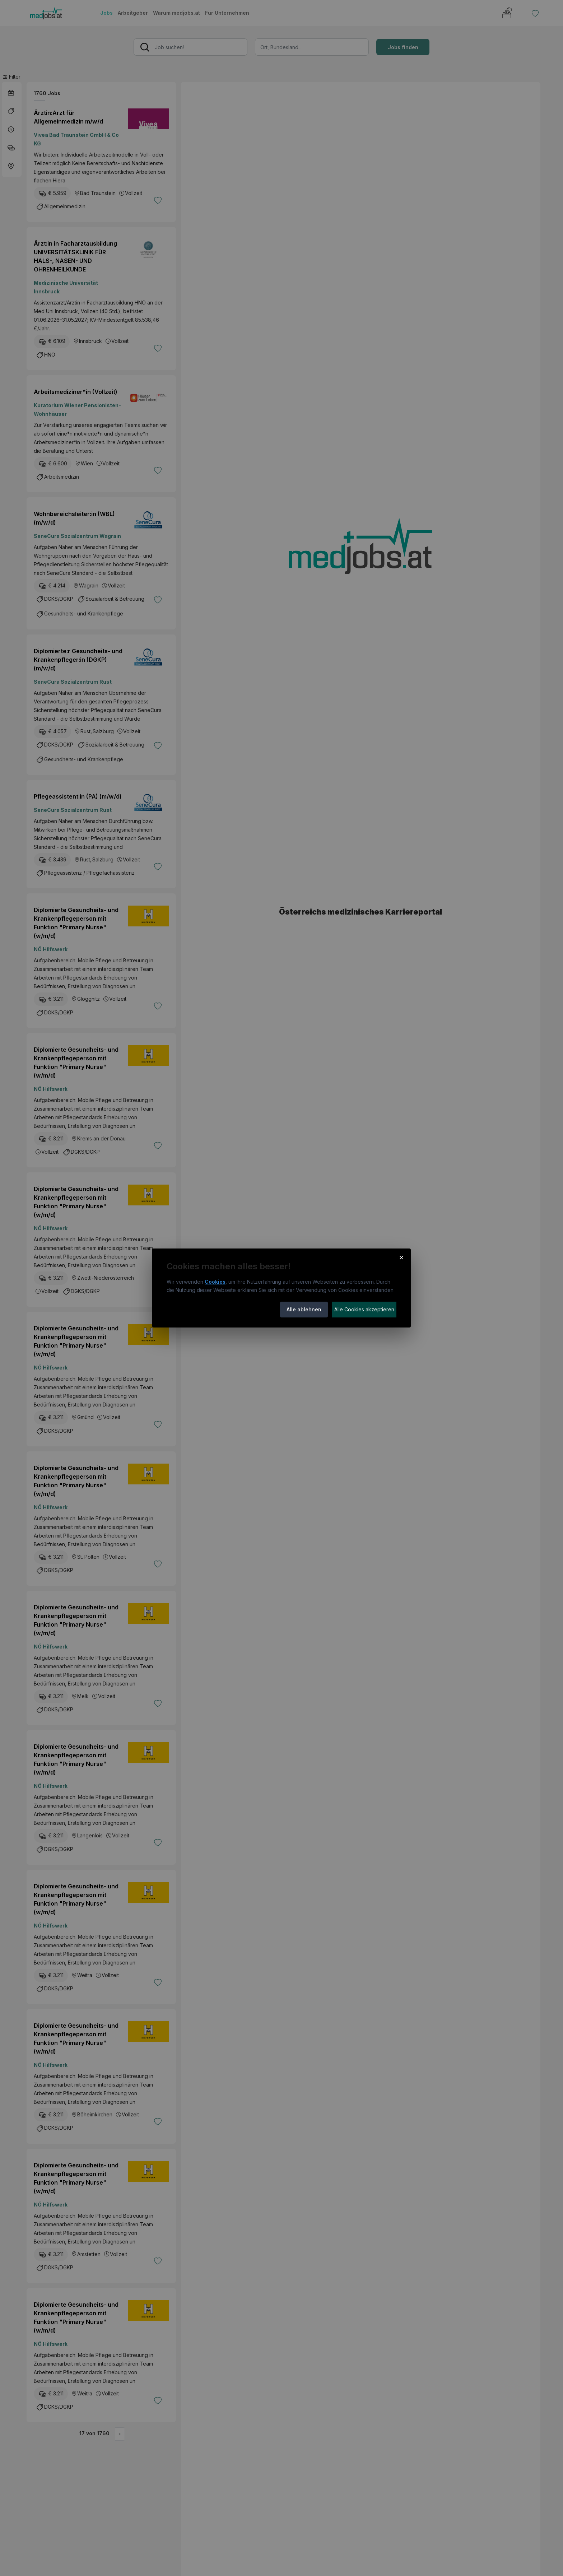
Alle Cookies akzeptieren (364, 1309)
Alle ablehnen (304, 1309)
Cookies (215, 1282)
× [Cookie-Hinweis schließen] (401, 1257)
